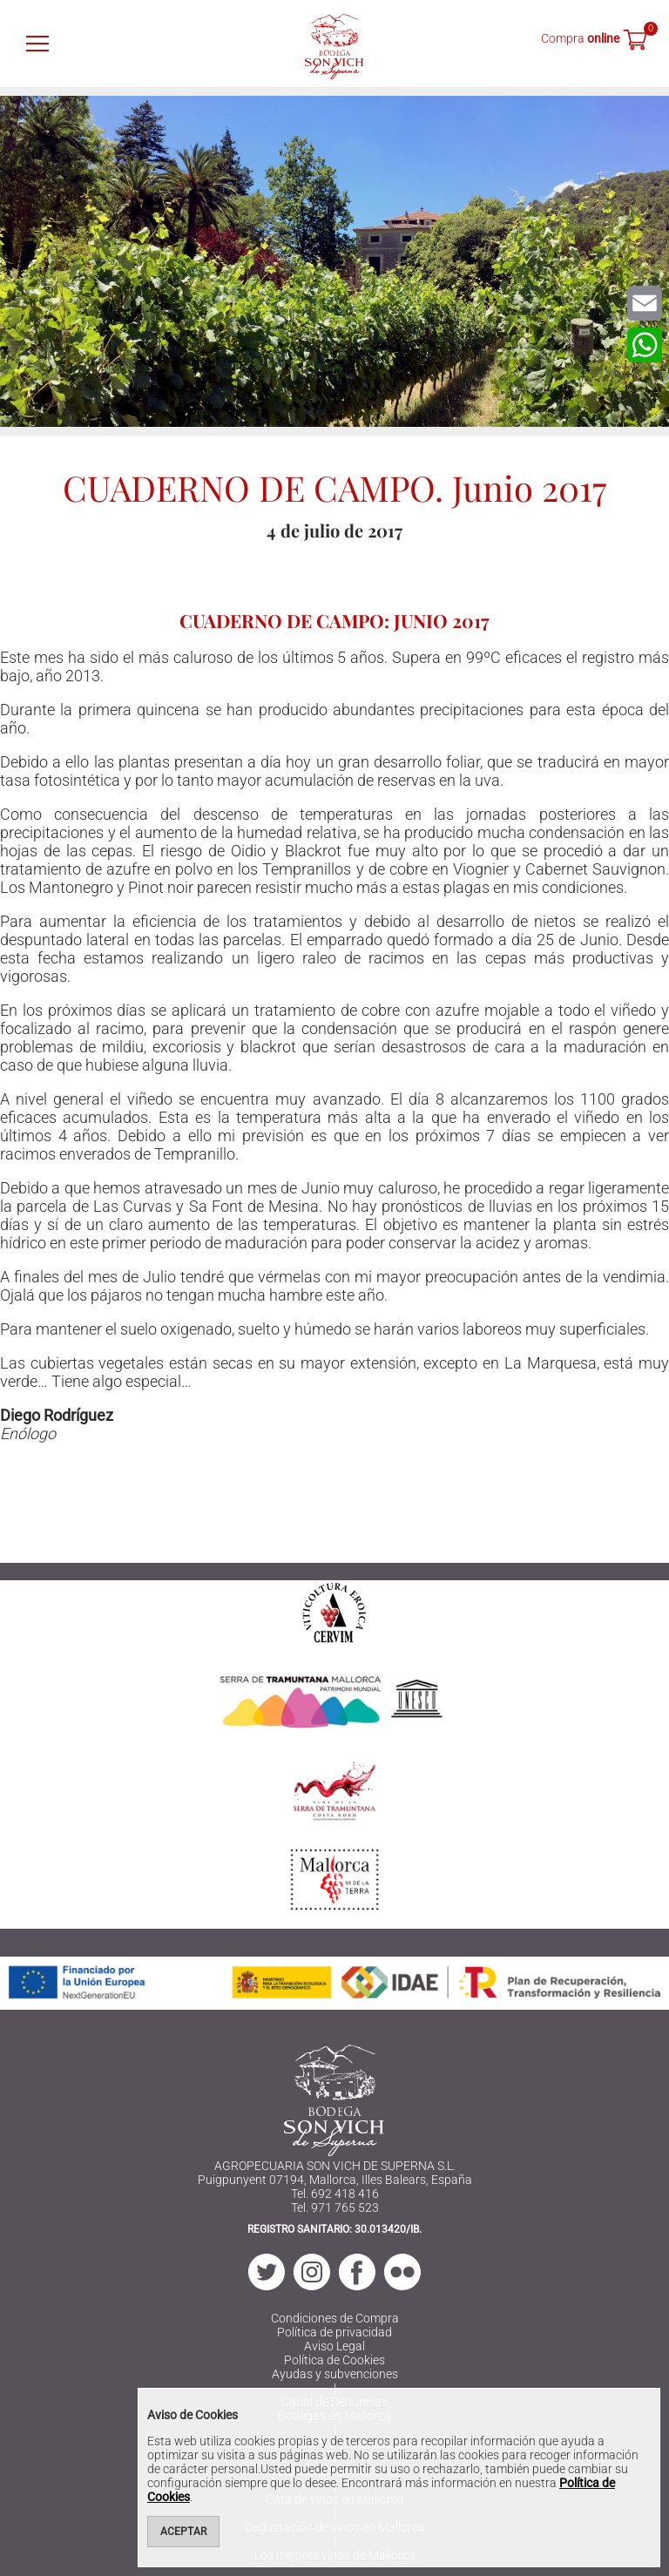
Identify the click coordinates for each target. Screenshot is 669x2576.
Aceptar (183, 2531)
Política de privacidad (334, 2332)
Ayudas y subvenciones (335, 2374)
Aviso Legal (334, 2346)
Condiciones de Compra (335, 2318)
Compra (580, 38)
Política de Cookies (334, 2360)
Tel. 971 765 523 (335, 2207)
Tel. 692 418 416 (335, 2194)
